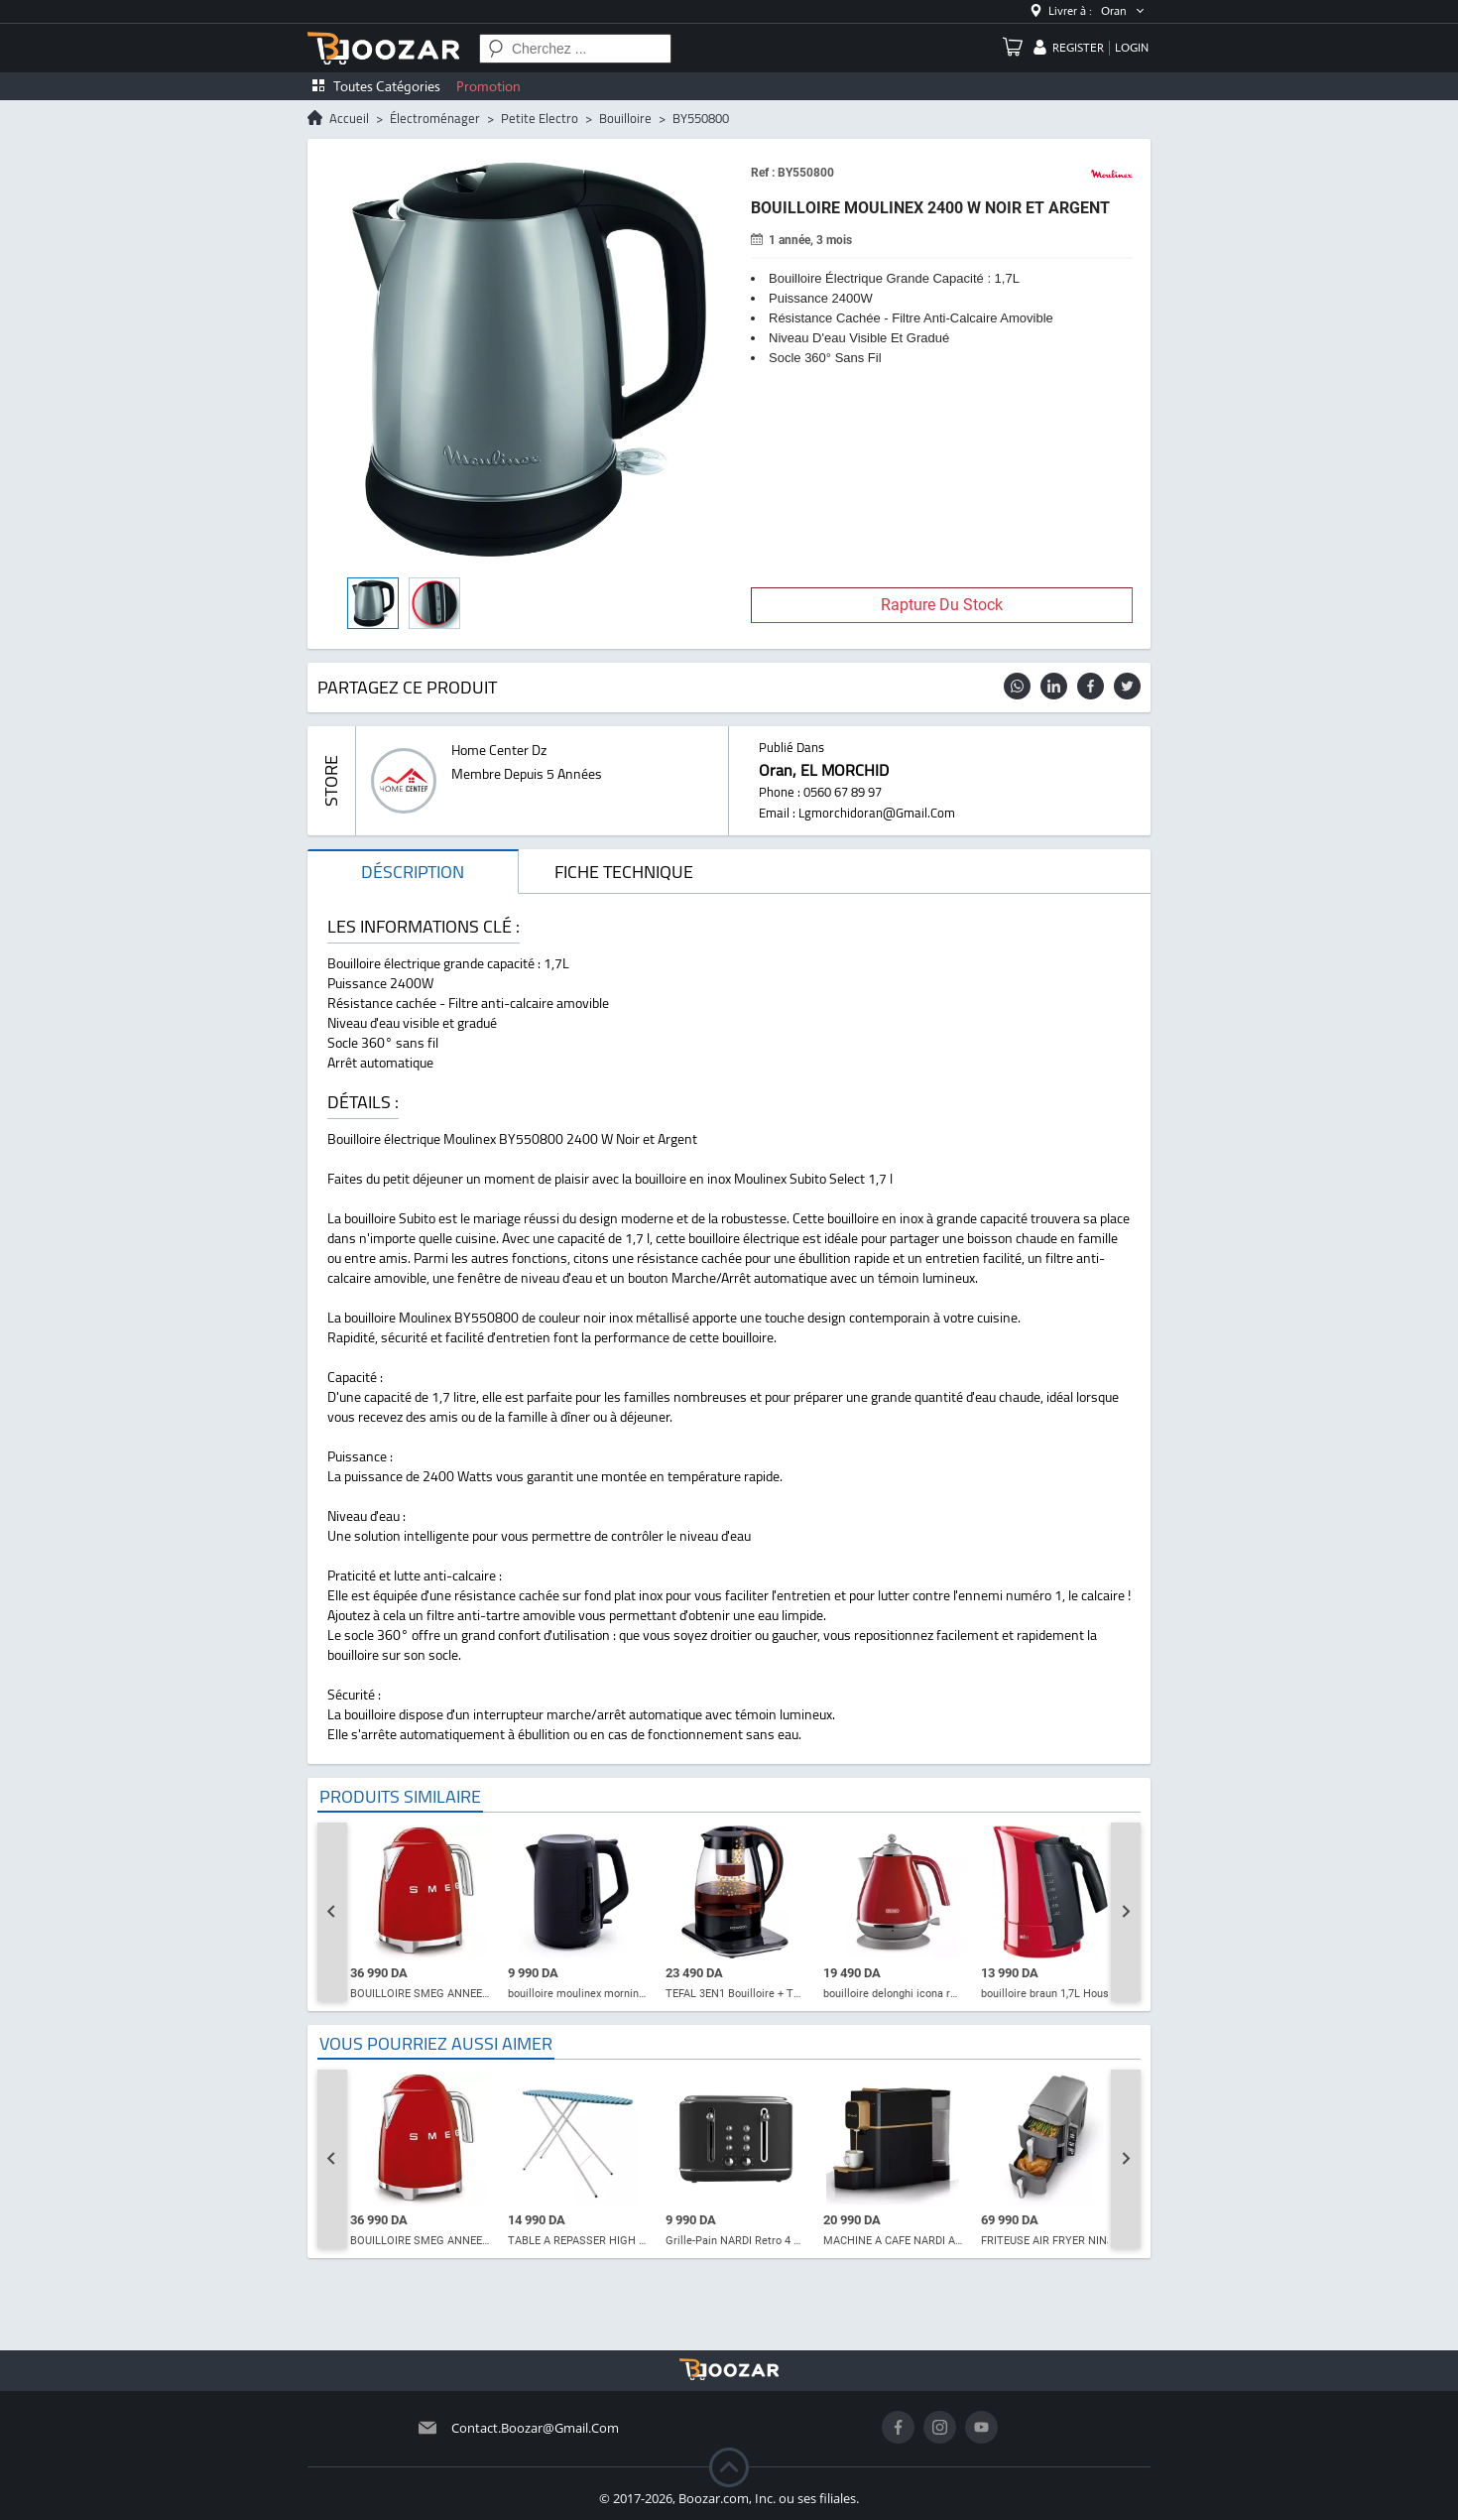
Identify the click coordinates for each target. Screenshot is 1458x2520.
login (1132, 48)
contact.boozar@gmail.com (535, 2428)
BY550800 (700, 118)
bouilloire (625, 118)
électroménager (435, 118)
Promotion (488, 86)
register (1078, 48)
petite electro (539, 118)
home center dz (499, 750)
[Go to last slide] (332, 1912)
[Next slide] (1126, 1912)
